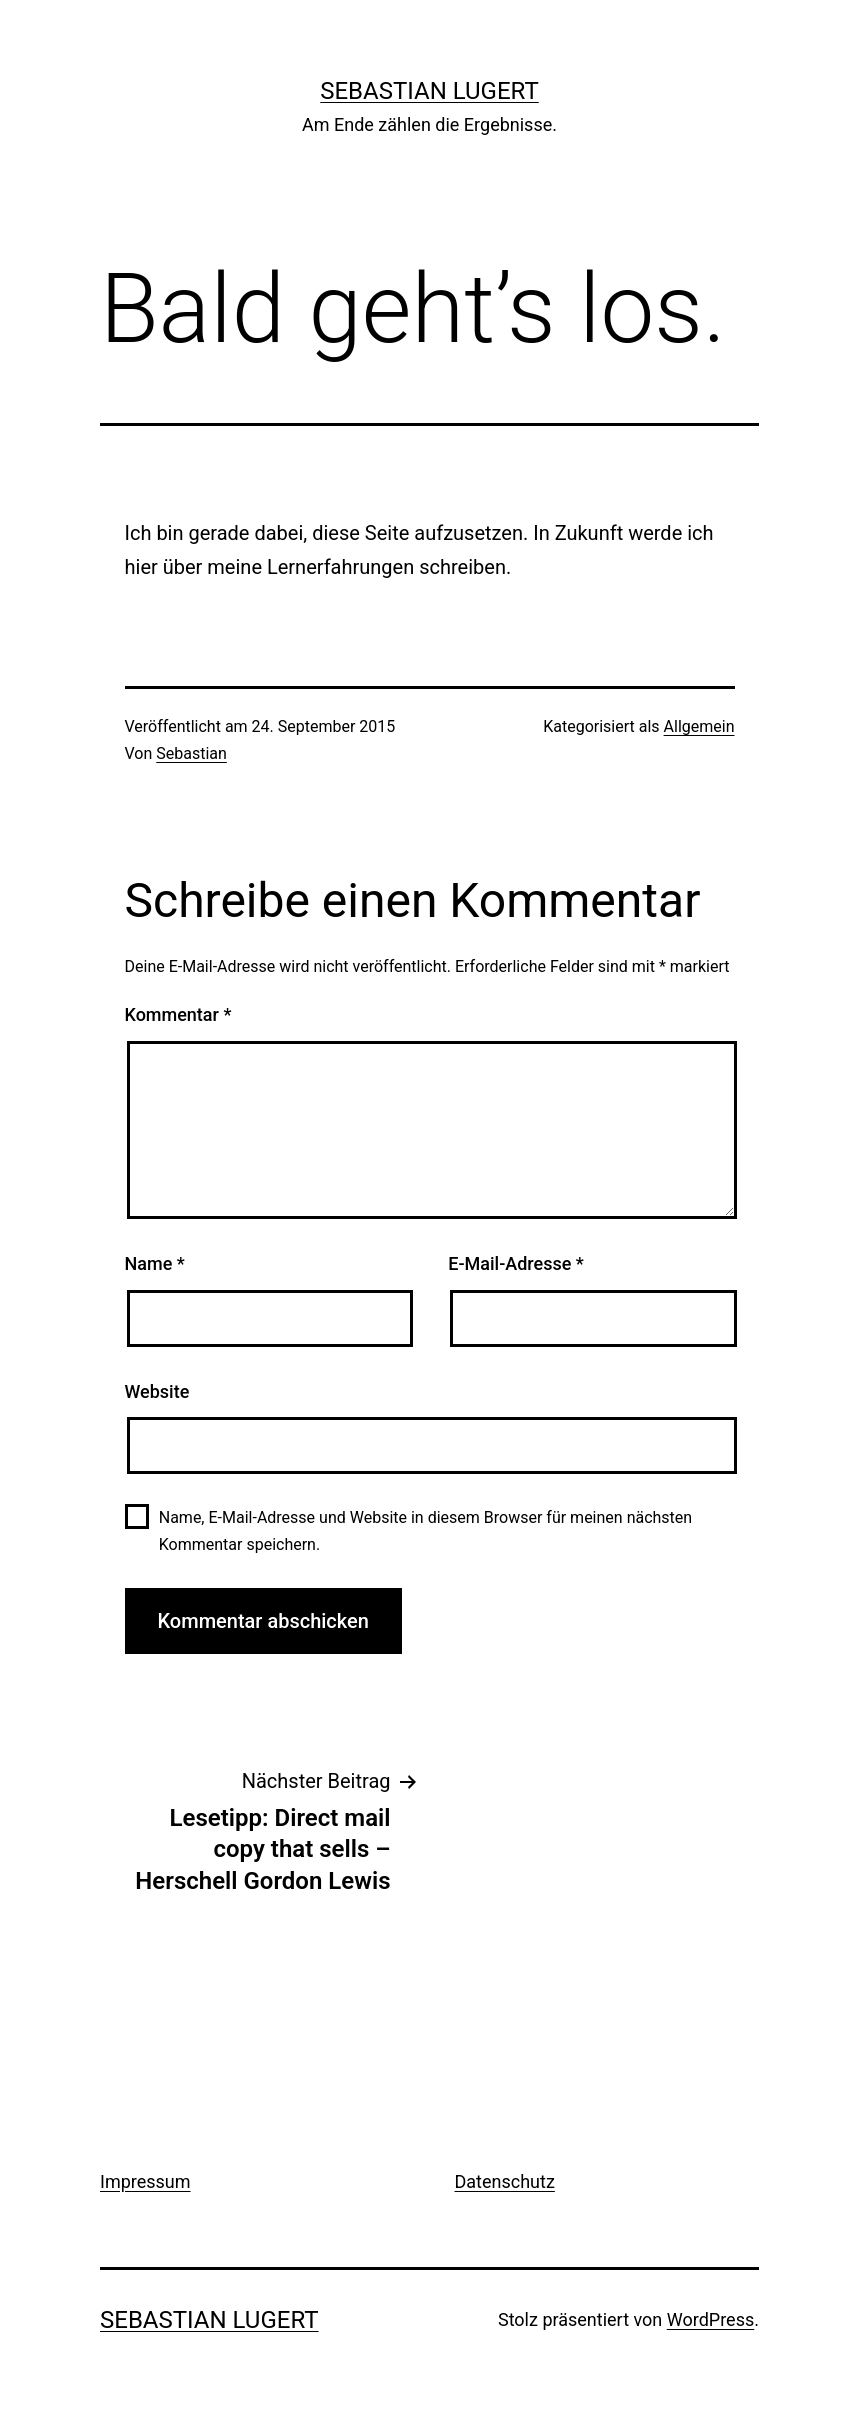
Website (157, 1391)
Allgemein (699, 726)
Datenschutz (505, 2181)
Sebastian (191, 753)
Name (155, 1263)
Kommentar (178, 1014)
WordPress (710, 2319)
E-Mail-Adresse (516, 1263)
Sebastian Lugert (429, 91)
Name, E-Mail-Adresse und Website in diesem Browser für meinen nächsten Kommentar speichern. (425, 1531)
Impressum (145, 2181)
